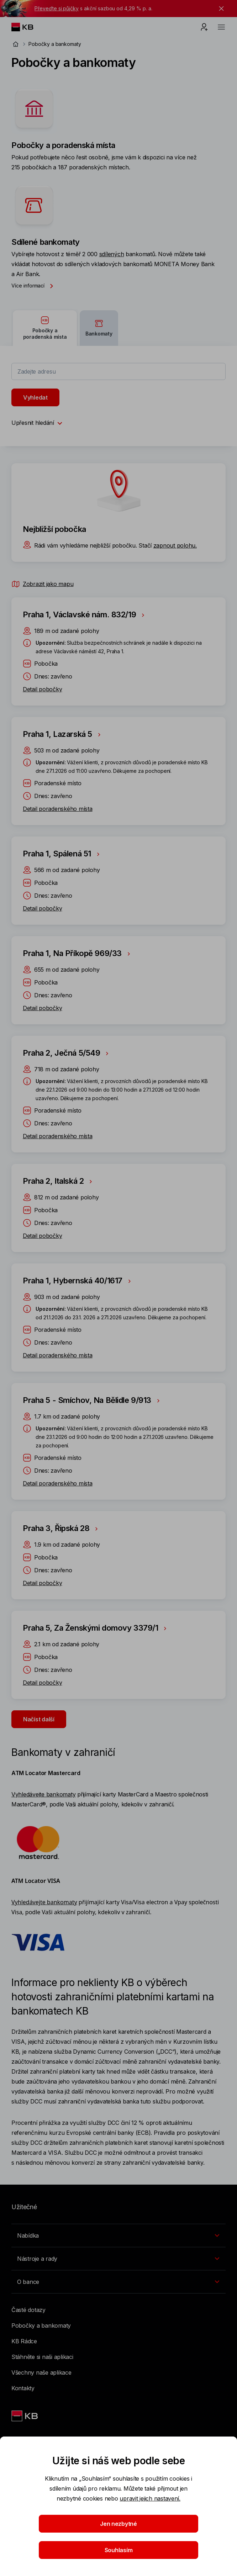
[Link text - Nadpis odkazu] (25, 2416)
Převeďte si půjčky (57, 8)
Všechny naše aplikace (41, 2372)
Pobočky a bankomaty (41, 2325)
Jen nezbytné (118, 2523)
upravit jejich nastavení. (150, 2498)
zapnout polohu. (175, 545)
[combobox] (118, 371)
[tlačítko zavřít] (220, 8)
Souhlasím (119, 2550)
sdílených (111, 254)
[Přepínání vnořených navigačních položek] (118, 2235)
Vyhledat (35, 397)
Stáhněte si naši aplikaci (42, 2356)
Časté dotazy (28, 2309)
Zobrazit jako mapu (42, 584)
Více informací (34, 286)
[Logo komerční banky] (27, 27)
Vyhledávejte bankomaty (43, 1794)
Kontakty (23, 2388)
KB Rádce (24, 2341)
